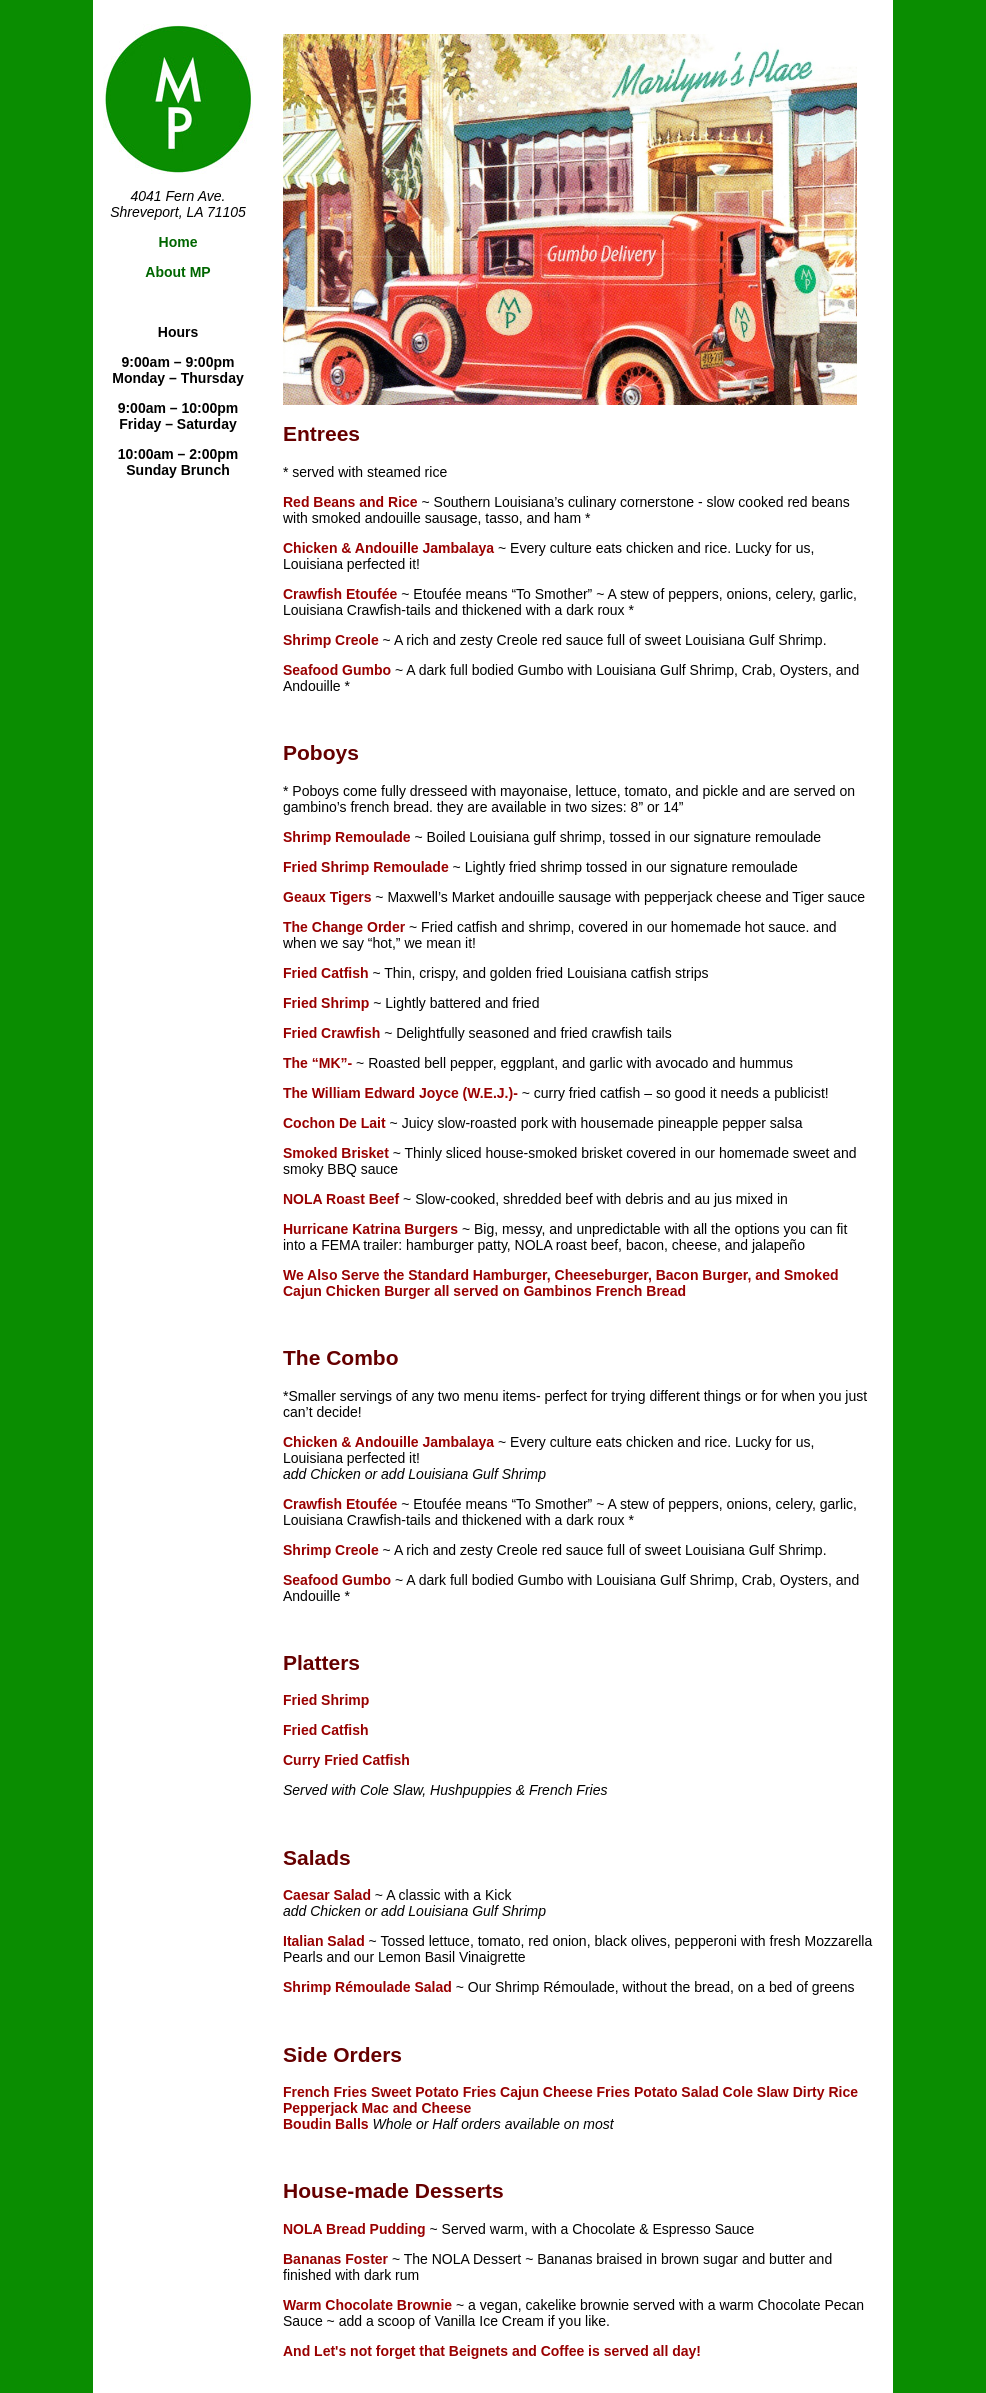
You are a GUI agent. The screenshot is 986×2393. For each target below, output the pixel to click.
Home (178, 242)
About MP (177, 272)
